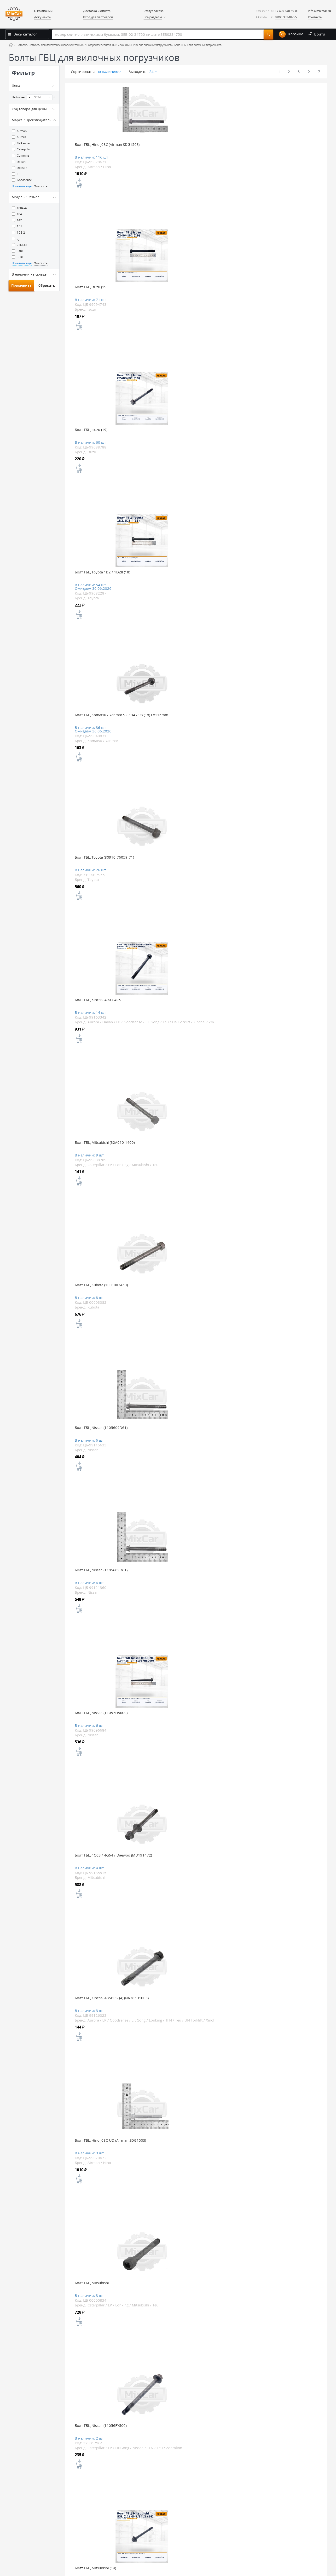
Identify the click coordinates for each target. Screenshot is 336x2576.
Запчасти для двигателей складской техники (56, 45)
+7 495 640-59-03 (286, 11)
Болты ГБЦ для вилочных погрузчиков (197, 45)
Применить (21, 285)
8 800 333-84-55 (286, 17)
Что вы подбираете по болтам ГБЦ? (111, 2273)
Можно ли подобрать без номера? (110, 2307)
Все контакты (311, 2530)
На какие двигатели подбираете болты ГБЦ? (120, 2341)
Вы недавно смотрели (167, 2434)
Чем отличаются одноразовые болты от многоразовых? (131, 2324)
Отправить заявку (153, 1067)
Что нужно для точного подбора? (109, 2290)
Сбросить (46, 285)
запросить (213, 757)
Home (11, 45)
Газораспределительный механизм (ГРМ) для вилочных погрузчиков (129, 45)
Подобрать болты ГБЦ (101, 1067)
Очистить (40, 186)
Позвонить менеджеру (290, 2391)
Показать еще (22, 186)
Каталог (22, 45)
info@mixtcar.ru (319, 11)
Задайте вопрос (298, 2466)
